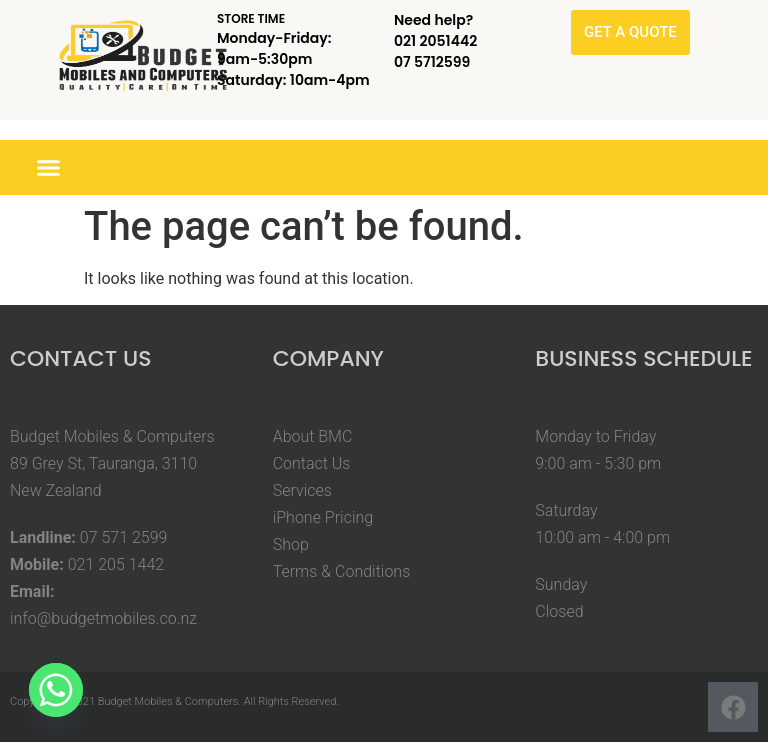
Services (302, 490)
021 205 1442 (116, 564)
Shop (291, 544)
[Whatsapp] (56, 690)
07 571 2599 (124, 537)
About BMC (313, 436)
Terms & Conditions (342, 571)
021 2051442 (435, 41)
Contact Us (312, 463)
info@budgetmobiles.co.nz (103, 618)
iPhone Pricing (323, 517)
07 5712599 (432, 62)
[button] (49, 168)
